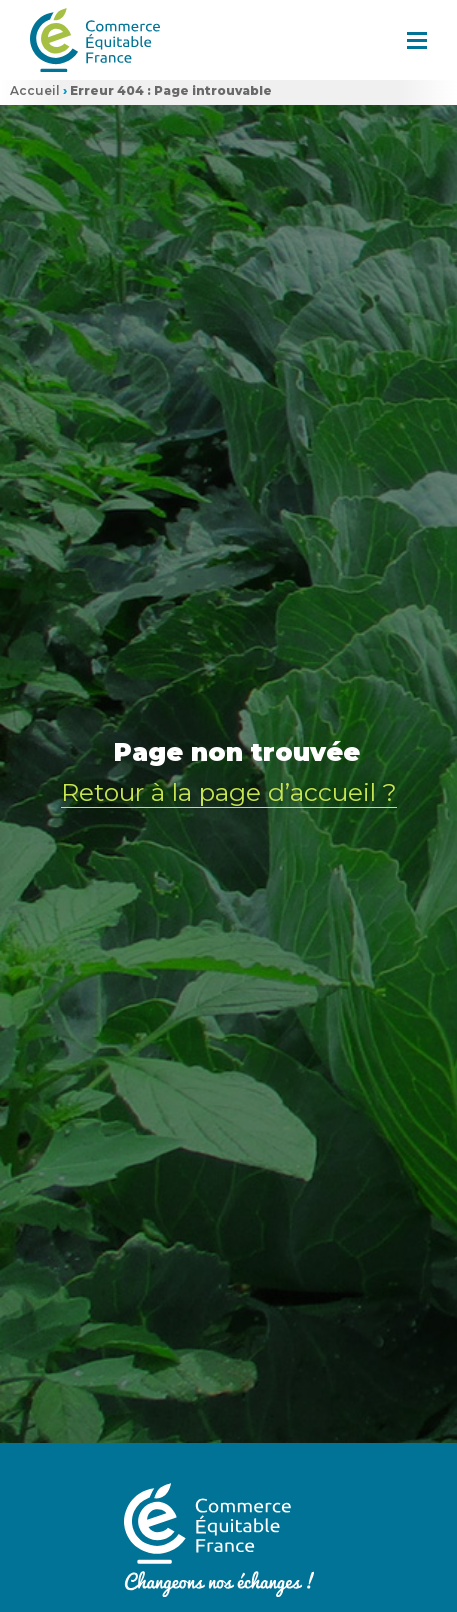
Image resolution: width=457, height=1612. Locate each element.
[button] (417, 40)
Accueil (35, 90)
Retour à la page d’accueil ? (229, 790)
